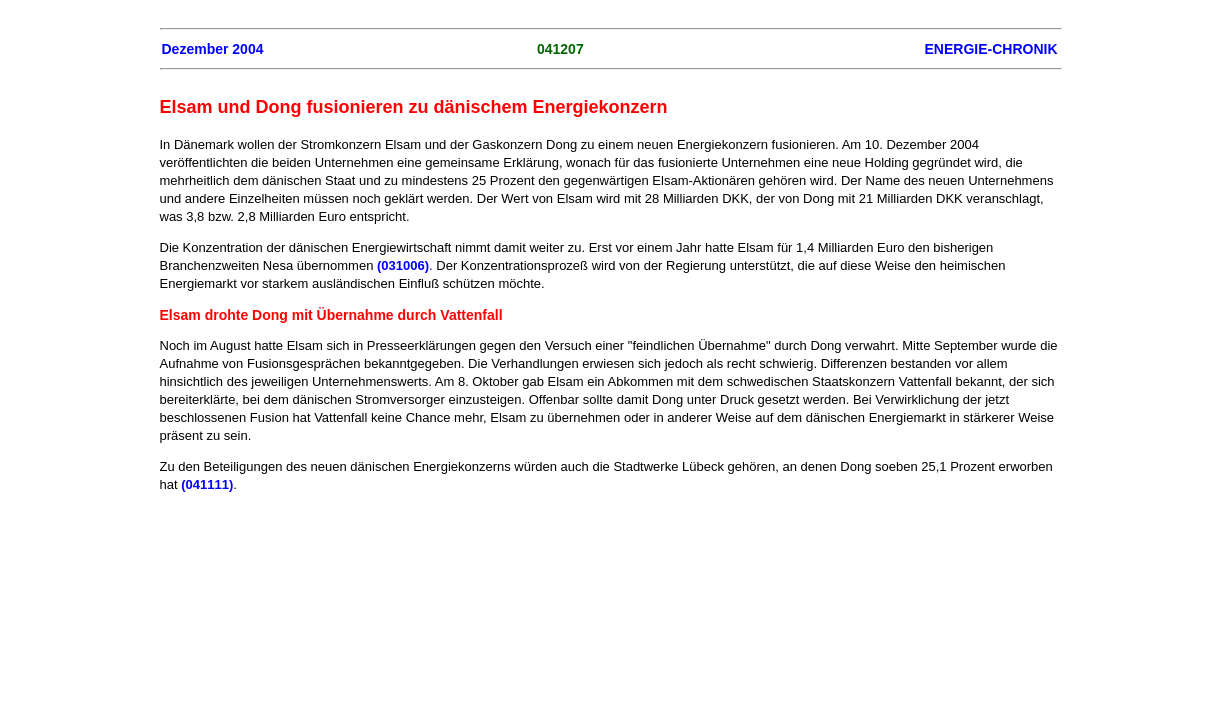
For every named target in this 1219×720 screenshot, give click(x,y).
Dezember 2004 (213, 49)
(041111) (207, 484)
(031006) (403, 265)
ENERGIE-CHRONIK (990, 49)
